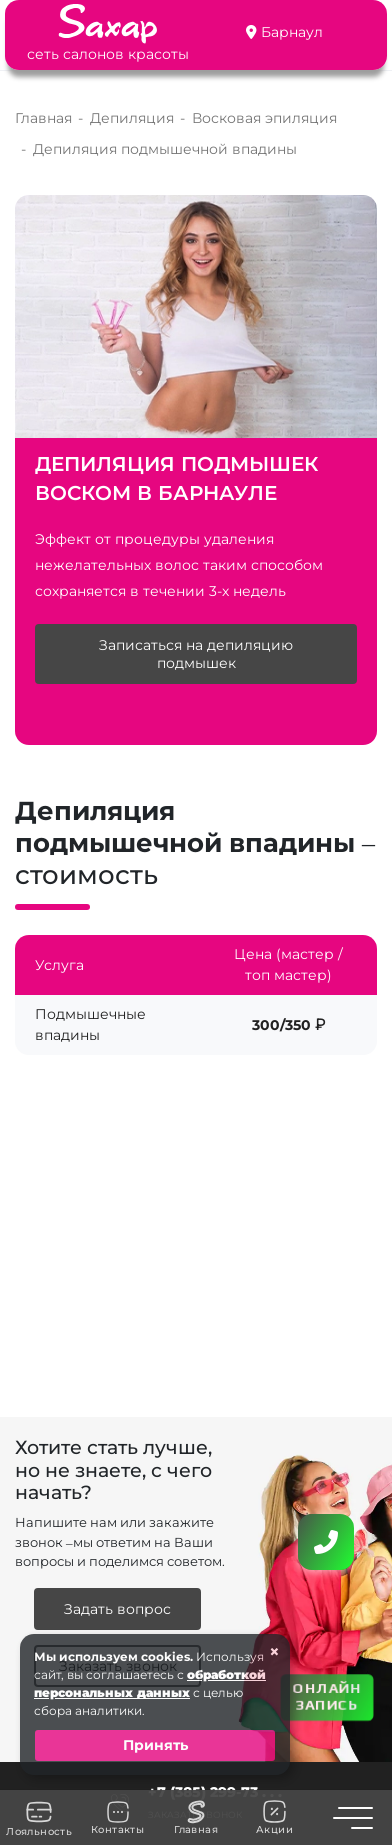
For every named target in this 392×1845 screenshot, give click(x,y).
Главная (196, 1818)
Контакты (117, 1818)
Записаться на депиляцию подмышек (196, 654)
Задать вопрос (117, 1609)
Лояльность (39, 1818)
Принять (155, 1745)
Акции (274, 1817)
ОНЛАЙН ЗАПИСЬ (327, 1696)
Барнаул (292, 32)
